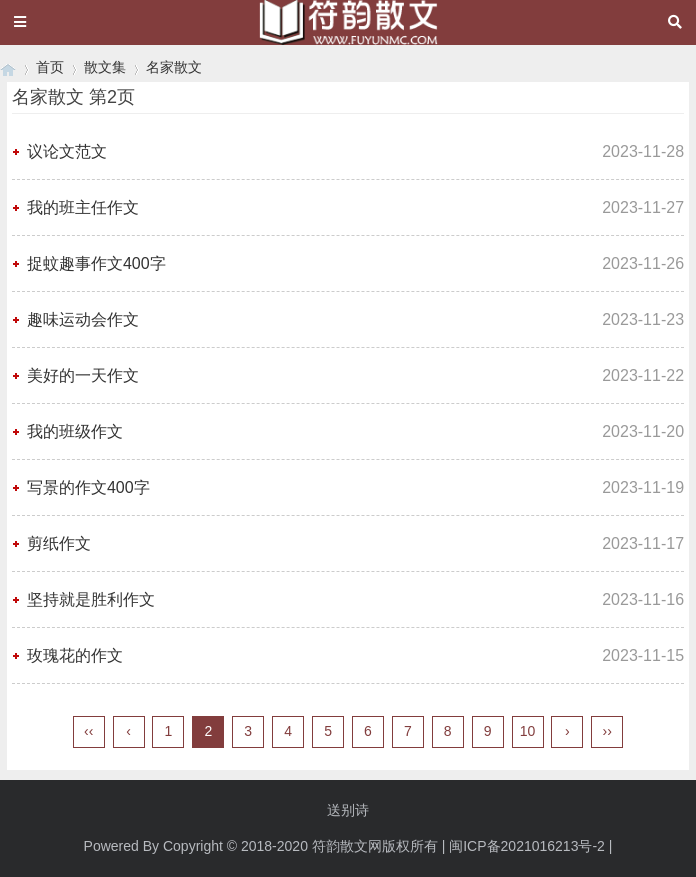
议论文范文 (67, 151)
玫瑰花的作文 (75, 655)
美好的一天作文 (83, 375)
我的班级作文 (75, 431)
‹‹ (88, 731)
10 (528, 731)
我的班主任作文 (83, 207)
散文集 (105, 67)
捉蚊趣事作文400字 (96, 263)
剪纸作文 (59, 543)
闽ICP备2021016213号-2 (527, 846)
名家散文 (174, 67)
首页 (50, 67)
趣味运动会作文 (83, 319)
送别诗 (348, 810)
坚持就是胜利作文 (91, 599)
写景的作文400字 (88, 487)
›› (607, 731)
